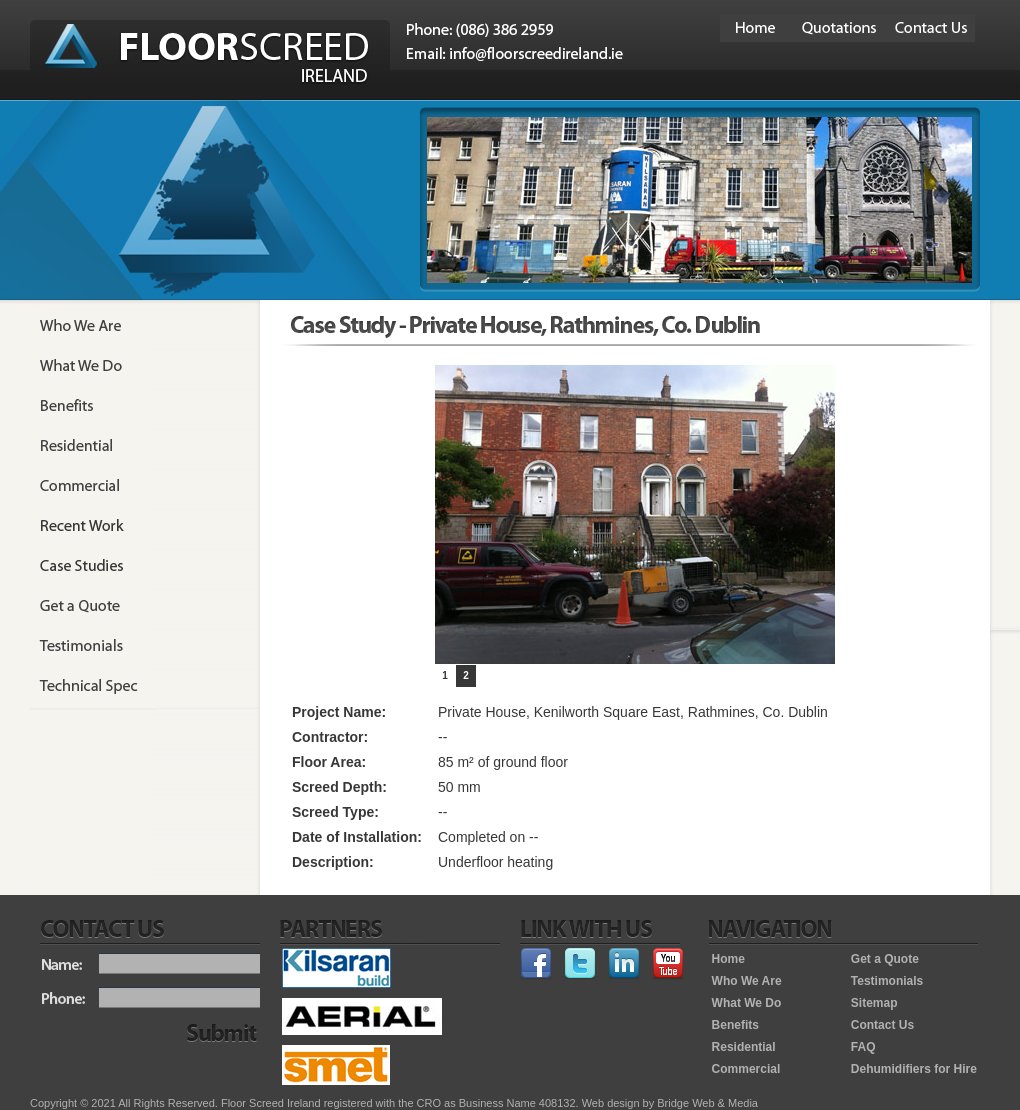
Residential (744, 1047)
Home (728, 959)
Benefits (735, 1025)
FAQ (863, 1047)
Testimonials (887, 981)
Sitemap (874, 1003)
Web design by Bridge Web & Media (670, 1103)
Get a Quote (885, 959)
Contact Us (882, 1025)
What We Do (747, 1003)
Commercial (746, 1069)
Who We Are (747, 981)
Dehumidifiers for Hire (914, 1069)
